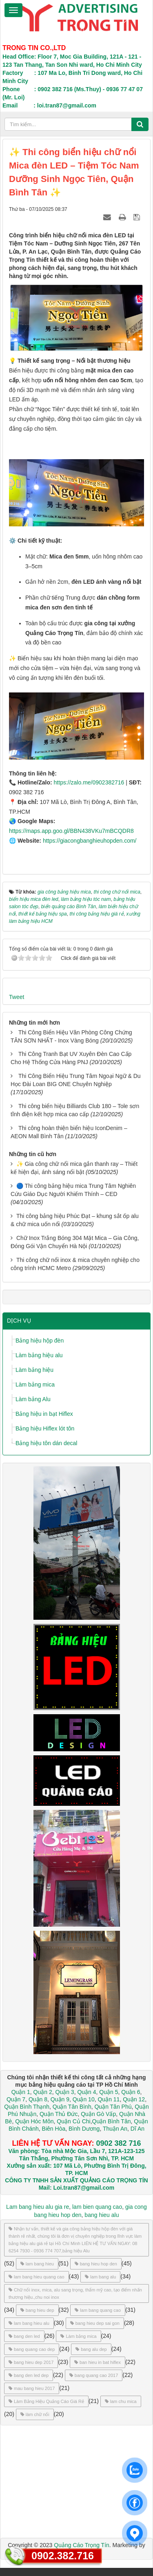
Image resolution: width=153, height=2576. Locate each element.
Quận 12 (133, 2099)
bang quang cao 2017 (93, 2375)
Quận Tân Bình (72, 2106)
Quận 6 (130, 2092)
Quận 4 (86, 2092)
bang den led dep (29, 2375)
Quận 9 (60, 2099)
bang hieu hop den (96, 2263)
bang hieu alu (101, 2215)
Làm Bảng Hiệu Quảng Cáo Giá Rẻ (46, 2401)
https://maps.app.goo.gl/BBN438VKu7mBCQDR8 (71, 831)
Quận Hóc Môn (34, 2121)
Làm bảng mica (35, 1384)
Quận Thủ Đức (58, 2114)
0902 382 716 (118, 2143)
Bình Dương (84, 2128)
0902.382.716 (62, 2555)
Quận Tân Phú (112, 2106)
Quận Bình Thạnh (26, 2106)
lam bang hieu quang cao (36, 2276)
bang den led (24, 2336)
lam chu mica (121, 2401)
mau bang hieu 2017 (32, 2388)
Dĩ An (137, 2128)
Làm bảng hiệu (34, 1370)
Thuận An (115, 2128)
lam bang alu (100, 2276)
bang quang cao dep (32, 2349)
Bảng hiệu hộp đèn (40, 1340)
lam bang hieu (37, 2263)
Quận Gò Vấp (98, 2114)
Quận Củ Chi (73, 2121)
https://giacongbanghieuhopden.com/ (90, 840)
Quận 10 (84, 2099)
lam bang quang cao (98, 2310)
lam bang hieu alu (29, 2323)
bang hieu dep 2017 (31, 2362)
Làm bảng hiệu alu (39, 1355)
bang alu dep (91, 2349)
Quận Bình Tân (111, 2121)
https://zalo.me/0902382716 (89, 782)
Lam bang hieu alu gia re (37, 2207)
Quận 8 (38, 2099)
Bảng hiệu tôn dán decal (46, 1443)
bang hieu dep (37, 2310)
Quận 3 (64, 2092)
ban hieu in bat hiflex (97, 2362)
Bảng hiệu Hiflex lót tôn (45, 1428)
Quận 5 (108, 2092)
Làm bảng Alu (33, 1399)
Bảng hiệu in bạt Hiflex (44, 1414)
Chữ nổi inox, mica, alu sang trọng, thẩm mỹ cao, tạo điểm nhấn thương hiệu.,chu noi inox (75, 2293)
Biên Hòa (52, 2128)
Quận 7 (16, 2099)
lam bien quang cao (97, 2207)
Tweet (16, 997)
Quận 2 (42, 2092)
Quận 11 (109, 2099)
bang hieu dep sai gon (95, 2323)
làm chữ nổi (34, 2414)
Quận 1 (20, 2092)
